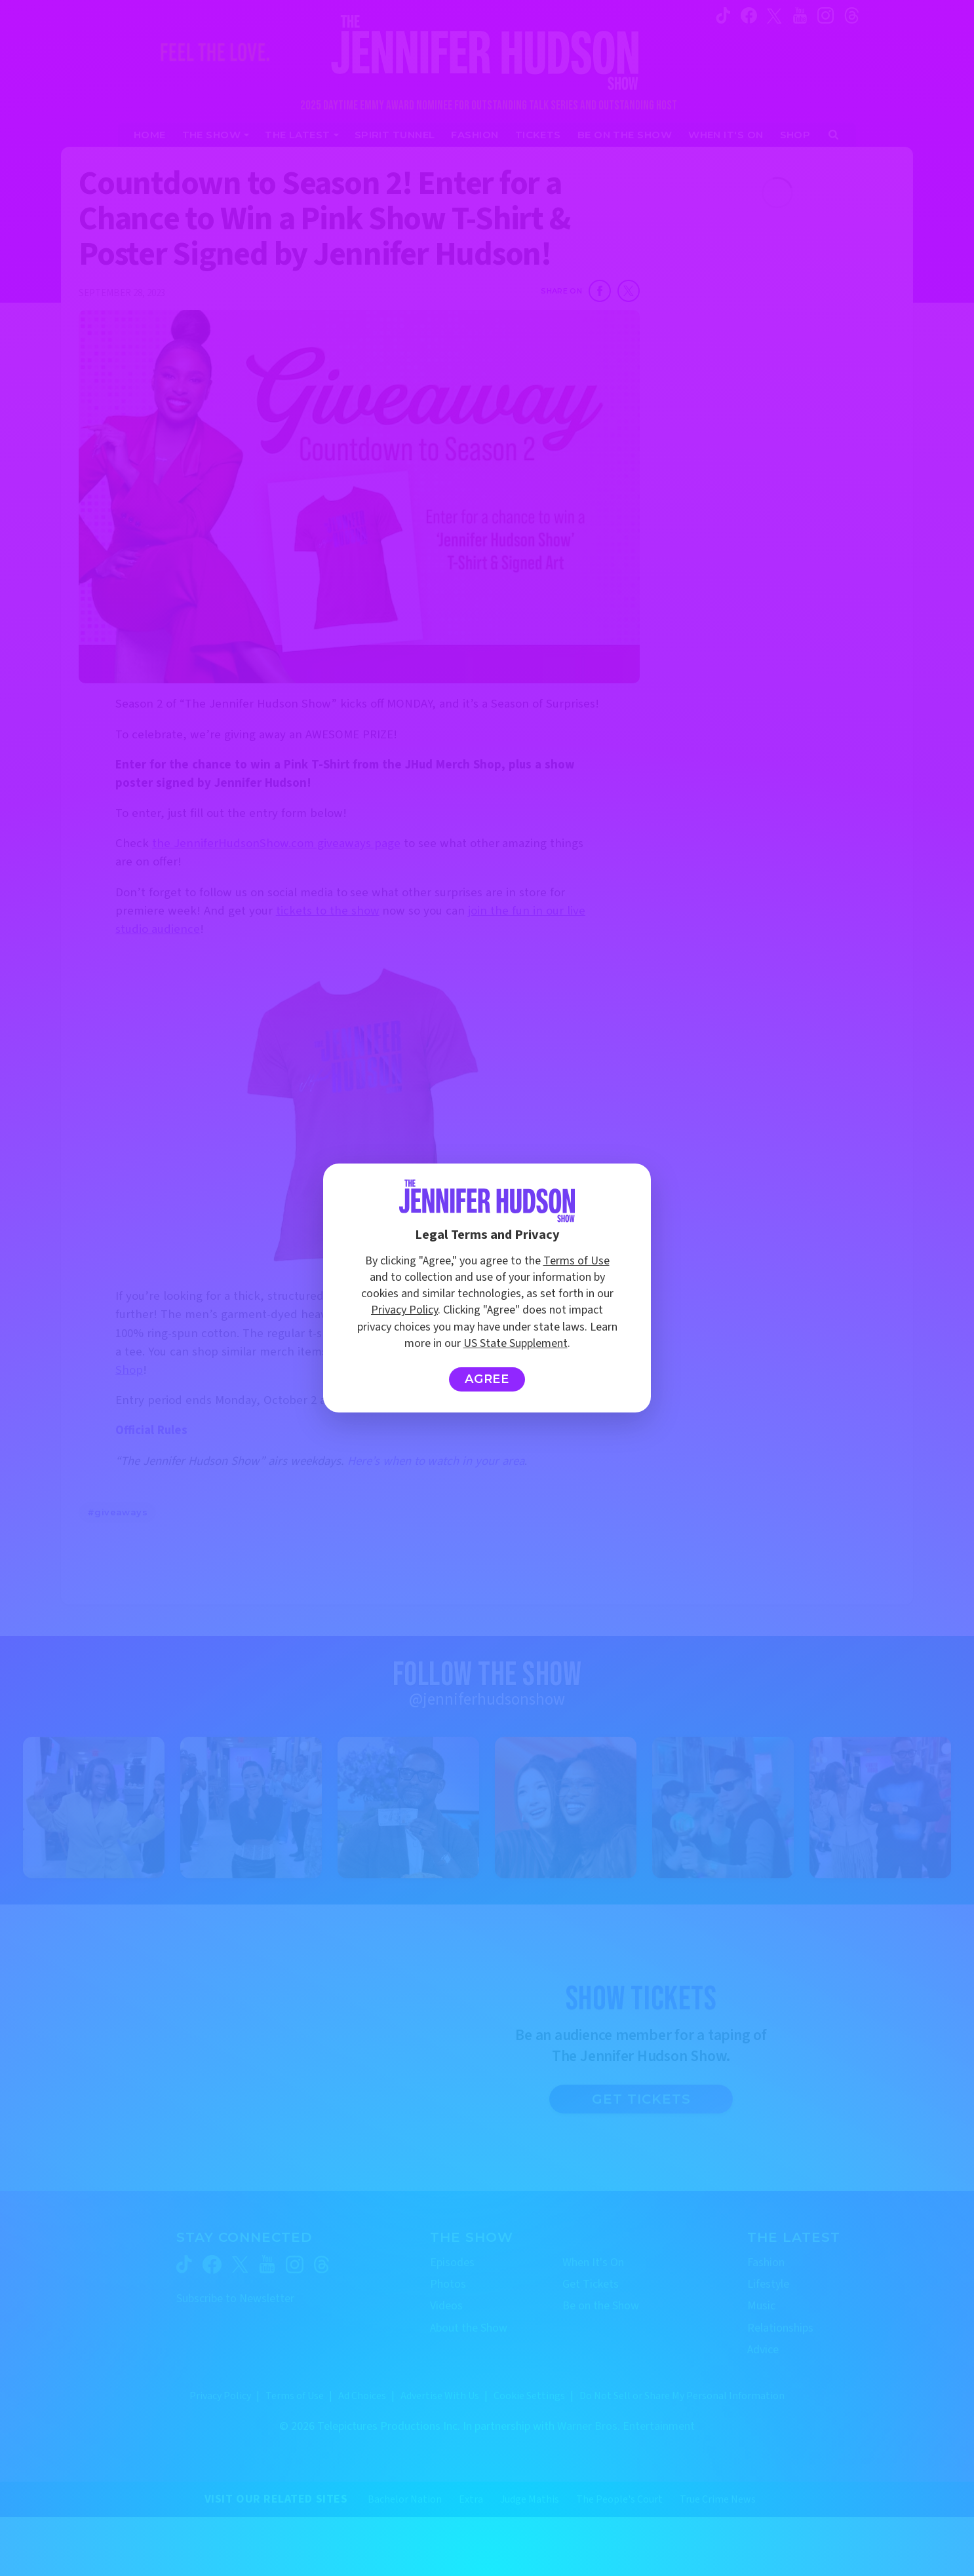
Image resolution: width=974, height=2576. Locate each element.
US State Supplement (515, 1343)
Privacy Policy (404, 1310)
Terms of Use (576, 1261)
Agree (487, 1379)
